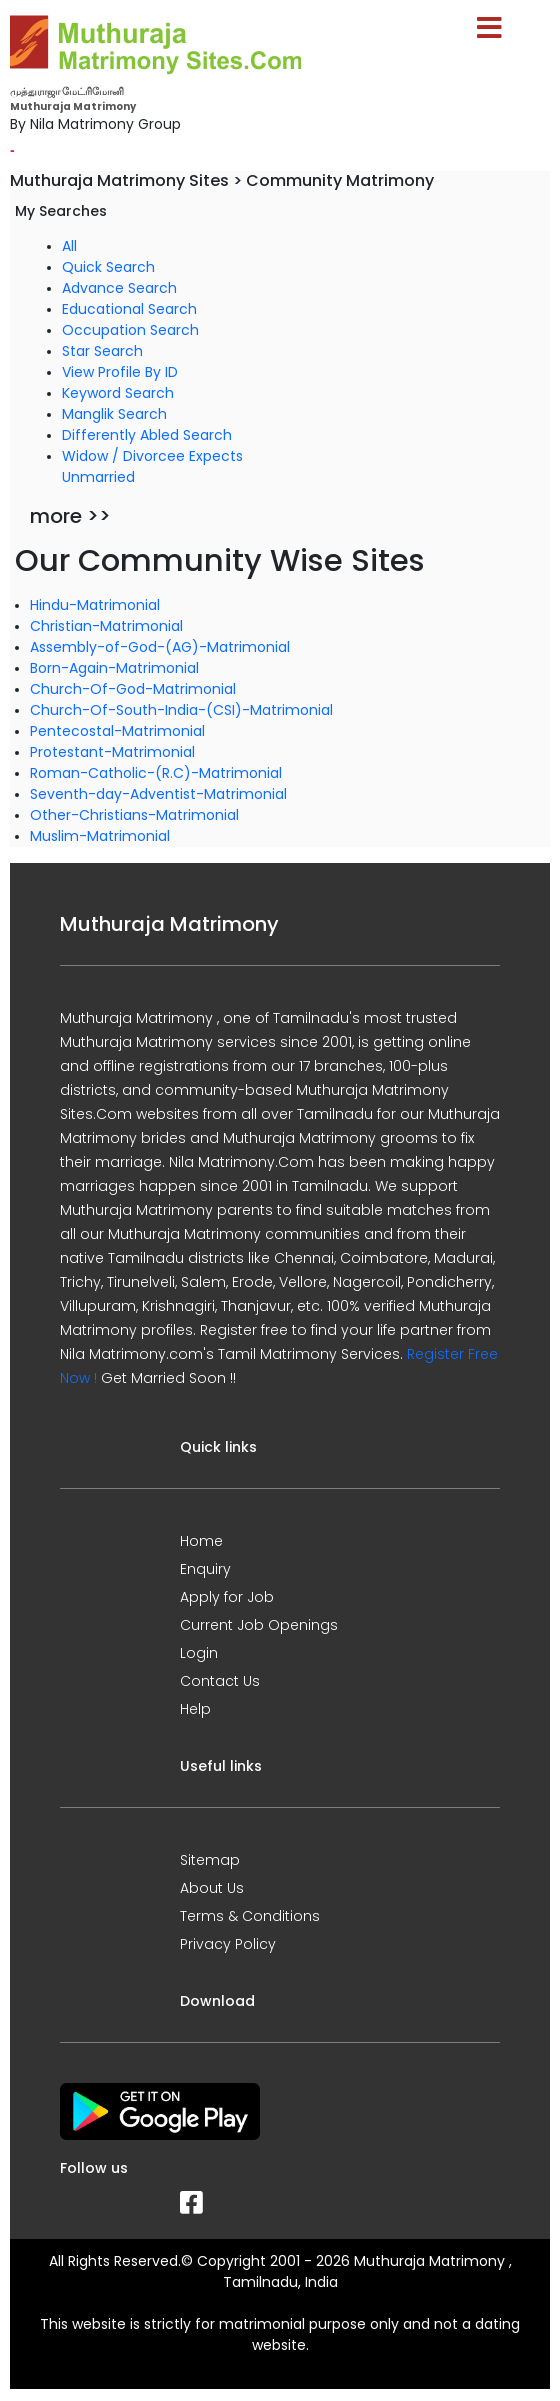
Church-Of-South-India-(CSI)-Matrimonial (181, 710)
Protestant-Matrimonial (112, 752)
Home (201, 1541)
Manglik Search (114, 414)
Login (199, 1653)
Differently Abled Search (147, 435)
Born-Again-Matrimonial (114, 668)
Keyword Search (118, 393)
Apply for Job (227, 1597)
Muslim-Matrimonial (100, 836)
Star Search (102, 351)
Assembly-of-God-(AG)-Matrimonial (160, 647)
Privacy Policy (228, 1944)
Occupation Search (130, 330)
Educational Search (129, 309)
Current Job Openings (259, 1625)
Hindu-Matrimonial (95, 605)
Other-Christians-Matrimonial (134, 815)
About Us (212, 1888)
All (69, 246)
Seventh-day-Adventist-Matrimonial (158, 794)
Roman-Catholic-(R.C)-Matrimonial (156, 773)
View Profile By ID (120, 372)
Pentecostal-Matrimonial (117, 731)
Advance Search (119, 288)
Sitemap (210, 1860)
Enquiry (205, 1569)
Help (195, 1709)
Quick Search (108, 267)
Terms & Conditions (250, 1916)
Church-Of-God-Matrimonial (133, 689)
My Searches (61, 211)
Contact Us (220, 1681)
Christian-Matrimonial (106, 626)
